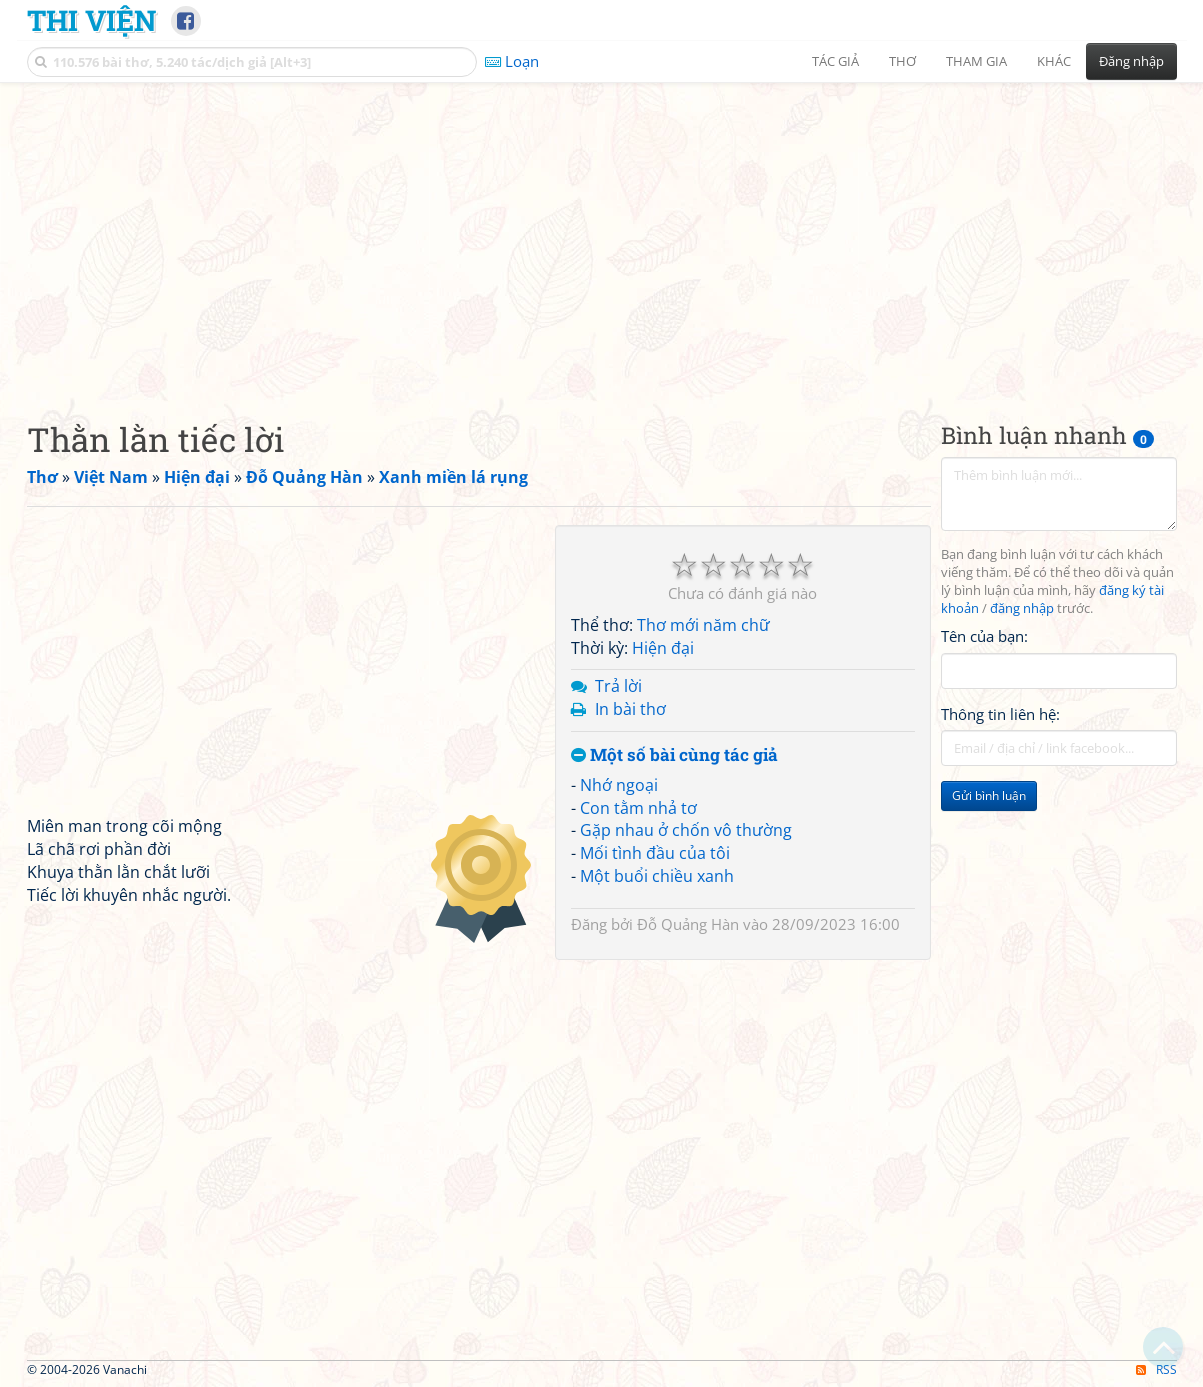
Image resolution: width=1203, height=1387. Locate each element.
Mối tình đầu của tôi (655, 853)
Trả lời (618, 686)
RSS (1156, 1369)
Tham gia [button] (976, 61)
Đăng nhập (1131, 61)
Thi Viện (91, 20)
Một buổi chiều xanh (657, 876)
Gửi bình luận (989, 795)
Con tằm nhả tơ (638, 808)
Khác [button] (1054, 61)
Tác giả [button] (835, 61)
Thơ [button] (902, 61)
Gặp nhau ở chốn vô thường (686, 830)
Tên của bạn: (984, 636)
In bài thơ (630, 709)
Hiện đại (663, 648)
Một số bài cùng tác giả (674, 755)
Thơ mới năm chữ (703, 625)
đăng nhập (1022, 608)
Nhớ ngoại (619, 785)
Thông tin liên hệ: (1000, 714)
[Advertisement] (602, 235)
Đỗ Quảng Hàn (688, 924)
